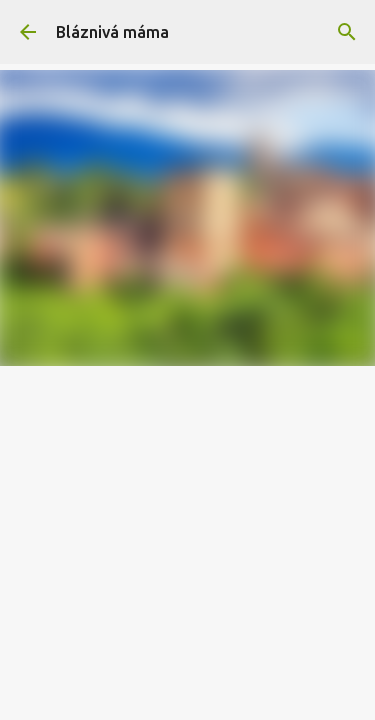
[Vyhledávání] (347, 32)
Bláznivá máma (112, 32)
